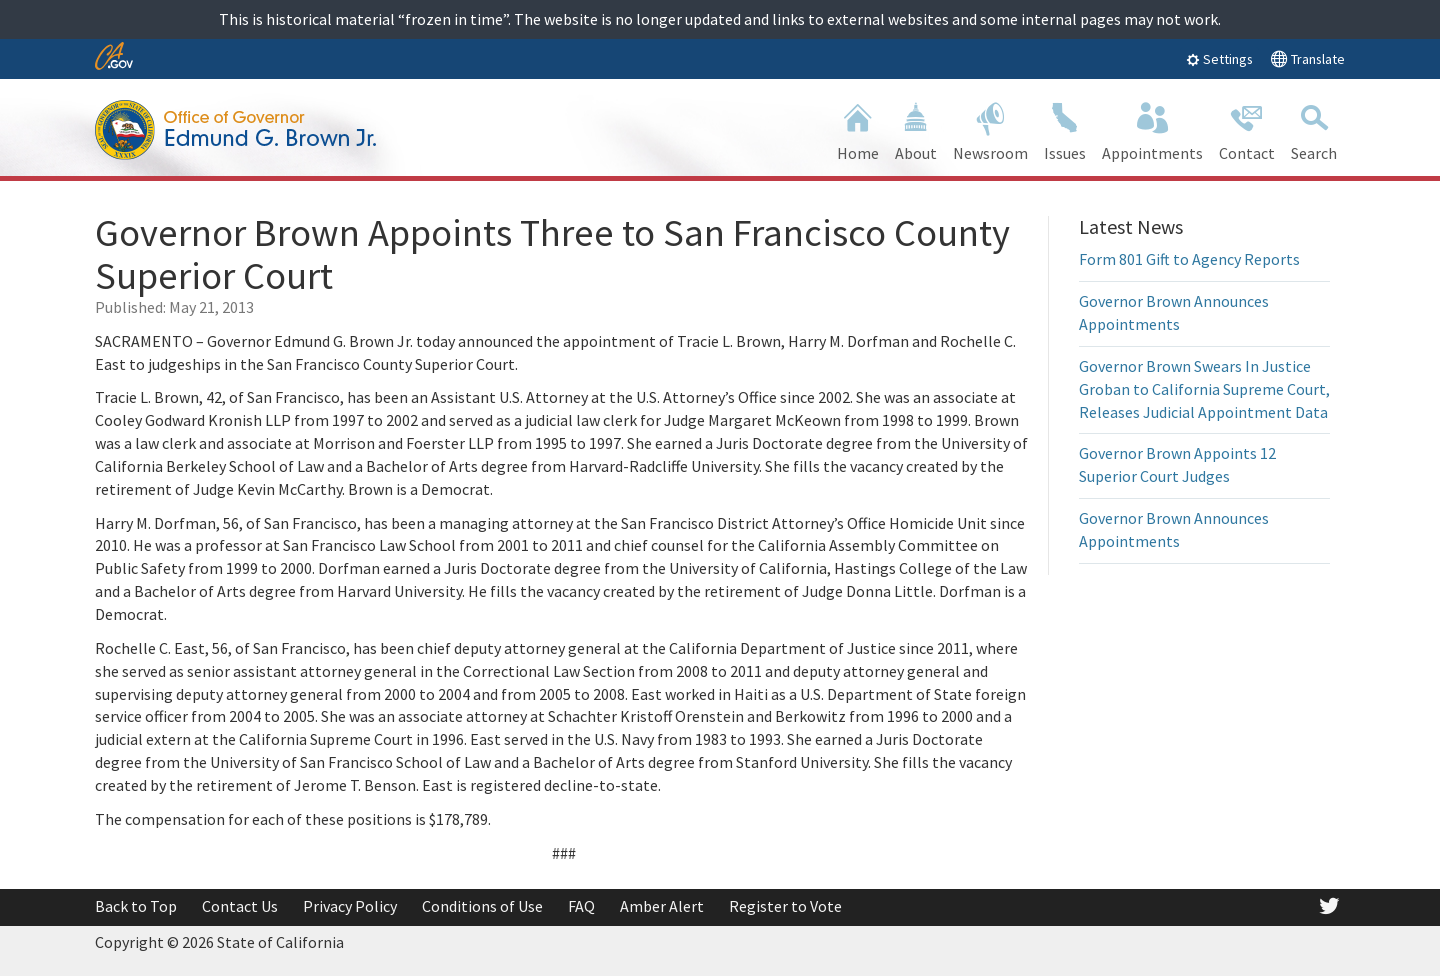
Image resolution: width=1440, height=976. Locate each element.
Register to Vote (785, 906)
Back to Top (136, 906)
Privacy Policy (350, 906)
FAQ (581, 906)
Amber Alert (662, 906)
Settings (1219, 59)
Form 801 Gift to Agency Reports (1189, 259)
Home (858, 129)
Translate (1307, 58)
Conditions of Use (482, 906)
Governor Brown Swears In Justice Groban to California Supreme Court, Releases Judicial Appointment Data (1204, 389)
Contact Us (240, 906)
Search (1314, 129)
